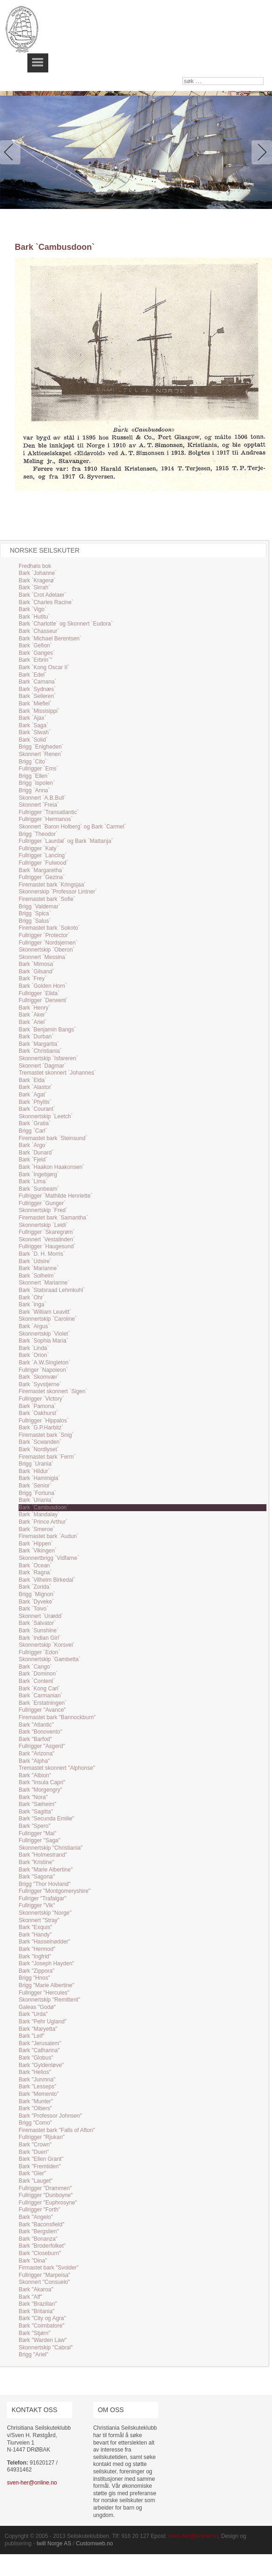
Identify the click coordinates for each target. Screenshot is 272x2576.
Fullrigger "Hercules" (44, 1992)
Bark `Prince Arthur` (43, 1522)
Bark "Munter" (36, 2101)
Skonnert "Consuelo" (44, 2282)
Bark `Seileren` (37, 696)
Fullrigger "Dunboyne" (46, 2195)
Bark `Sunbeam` (39, 1189)
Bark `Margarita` (39, 1044)
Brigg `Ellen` (34, 776)
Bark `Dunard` (36, 1152)
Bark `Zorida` (35, 1587)
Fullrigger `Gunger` (42, 1203)
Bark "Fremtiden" (40, 2166)
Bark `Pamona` (37, 1406)
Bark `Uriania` (36, 1500)
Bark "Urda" (33, 2014)
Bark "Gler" (32, 2173)
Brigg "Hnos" (34, 1978)
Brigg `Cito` (33, 761)
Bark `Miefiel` (35, 703)
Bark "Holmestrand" (43, 1855)
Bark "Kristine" (36, 1862)
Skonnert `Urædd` (41, 1616)
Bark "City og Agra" (42, 2318)
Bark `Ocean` (35, 1565)
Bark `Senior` (35, 1485)
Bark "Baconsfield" (42, 2224)
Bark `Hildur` (34, 1471)
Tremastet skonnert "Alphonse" (57, 1768)
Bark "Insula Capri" (42, 1782)
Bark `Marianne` (38, 1268)
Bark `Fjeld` (33, 1159)
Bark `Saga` (33, 725)
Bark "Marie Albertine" (46, 1869)
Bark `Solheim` (37, 1275)
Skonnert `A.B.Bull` (42, 798)
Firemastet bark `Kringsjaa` (52, 884)
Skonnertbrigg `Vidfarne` (49, 1558)
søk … (182, 77)
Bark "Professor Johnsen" (50, 2116)
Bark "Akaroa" (36, 2289)
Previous (12, 152)
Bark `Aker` (33, 1014)
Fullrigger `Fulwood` (43, 863)
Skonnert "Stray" (39, 1920)
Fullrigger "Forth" (39, 2209)
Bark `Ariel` (32, 1022)
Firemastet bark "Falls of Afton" (57, 2130)
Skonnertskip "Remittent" (49, 1999)
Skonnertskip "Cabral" (46, 2347)
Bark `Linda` (34, 1348)
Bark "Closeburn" (40, 2253)
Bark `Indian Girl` (40, 1638)
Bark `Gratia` (35, 1123)
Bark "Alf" (30, 2297)
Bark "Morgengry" (40, 1790)
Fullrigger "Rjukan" (42, 2137)
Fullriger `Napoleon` (43, 1370)
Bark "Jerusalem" (40, 2043)
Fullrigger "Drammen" (45, 2188)
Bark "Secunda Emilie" (46, 1818)
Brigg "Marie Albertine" (46, 1985)
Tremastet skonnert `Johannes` (57, 1073)
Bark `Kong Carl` (39, 1688)
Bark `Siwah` (35, 732)
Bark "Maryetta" (38, 2029)
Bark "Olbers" (35, 2108)
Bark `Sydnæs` (37, 689)
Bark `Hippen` (36, 1543)
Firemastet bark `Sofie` (47, 899)
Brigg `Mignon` (37, 1594)
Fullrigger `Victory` (41, 1399)
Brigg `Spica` (35, 913)
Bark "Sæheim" (37, 1804)
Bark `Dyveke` (36, 1601)
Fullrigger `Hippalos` (44, 1420)
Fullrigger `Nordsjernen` (48, 942)
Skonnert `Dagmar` (42, 1066)
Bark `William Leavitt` (45, 1312)
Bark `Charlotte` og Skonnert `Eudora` (66, 623)
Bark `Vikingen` (38, 1550)
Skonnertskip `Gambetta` (49, 1659)
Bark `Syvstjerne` (40, 1384)
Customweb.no (94, 2543)
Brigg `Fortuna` (37, 1493)
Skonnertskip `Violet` (44, 1333)
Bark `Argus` (34, 1326)
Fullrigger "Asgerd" (42, 1746)
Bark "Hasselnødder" (44, 1941)
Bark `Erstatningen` (42, 1703)
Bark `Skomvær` (39, 1377)
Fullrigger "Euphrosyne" (48, 2202)
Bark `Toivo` (33, 1608)
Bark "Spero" (35, 1826)
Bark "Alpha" (34, 1761)
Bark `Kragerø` (37, 580)
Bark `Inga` (32, 1304)
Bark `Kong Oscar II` (44, 667)
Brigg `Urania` (36, 1464)
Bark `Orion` (34, 1355)
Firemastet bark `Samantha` (53, 1217)
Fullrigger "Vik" (37, 1905)
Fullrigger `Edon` (39, 1652)
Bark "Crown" (35, 2144)
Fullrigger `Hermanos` (46, 819)
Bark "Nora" (33, 1797)
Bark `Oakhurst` (38, 1413)
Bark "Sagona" (37, 1876)
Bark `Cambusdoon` (43, 1507)
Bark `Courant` (37, 1109)
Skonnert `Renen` (41, 754)
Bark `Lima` (33, 1181)
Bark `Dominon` (38, 1673)
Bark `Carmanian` (41, 1695)
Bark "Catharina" (39, 2050)
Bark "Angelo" (36, 2217)
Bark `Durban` (36, 1036)
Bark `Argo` (33, 1145)
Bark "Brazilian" (38, 2304)
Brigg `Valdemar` (39, 906)
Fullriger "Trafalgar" (42, 1898)
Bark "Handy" (35, 1934)
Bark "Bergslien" (39, 2231)
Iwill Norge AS (54, 2543)
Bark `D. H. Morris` (42, 1254)
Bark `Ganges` (37, 653)
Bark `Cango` (35, 1666)
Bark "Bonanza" (38, 2239)
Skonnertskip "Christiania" (51, 1848)
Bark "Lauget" (35, 2181)
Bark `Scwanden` (40, 1442)
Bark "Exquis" (35, 1927)
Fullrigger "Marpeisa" (44, 2275)
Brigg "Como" (35, 2122)
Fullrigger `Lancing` (42, 855)
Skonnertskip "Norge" (45, 1913)
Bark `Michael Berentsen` (50, 638)
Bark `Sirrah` (34, 587)
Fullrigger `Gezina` (42, 877)
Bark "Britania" (36, 2311)
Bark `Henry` (34, 1007)
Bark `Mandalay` (39, 1514)
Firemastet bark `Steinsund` (53, 1138)
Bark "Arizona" (36, 1753)
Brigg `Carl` (33, 1131)
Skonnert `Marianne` (44, 1282)
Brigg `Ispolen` (37, 783)
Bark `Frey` (32, 978)
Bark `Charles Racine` (46, 602)
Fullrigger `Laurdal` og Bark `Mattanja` (66, 841)
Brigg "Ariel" (33, 2354)
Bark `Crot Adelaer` (42, 595)
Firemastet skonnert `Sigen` (53, 1391)
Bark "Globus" (36, 2057)
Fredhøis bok (35, 566)
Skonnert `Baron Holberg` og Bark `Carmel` (72, 826)
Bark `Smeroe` (37, 1529)
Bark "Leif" (32, 2036)
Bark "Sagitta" (36, 1811)
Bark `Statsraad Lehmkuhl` (52, 1290)
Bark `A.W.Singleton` (44, 1362)
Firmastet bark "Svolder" (48, 2267)
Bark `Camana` (37, 681)
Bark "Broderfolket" (42, 2246)
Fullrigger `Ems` (38, 768)
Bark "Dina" (33, 2260)
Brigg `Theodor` (38, 834)
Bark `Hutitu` (34, 616)
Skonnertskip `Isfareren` (48, 1058)
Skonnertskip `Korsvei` (47, 1645)
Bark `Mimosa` (37, 964)
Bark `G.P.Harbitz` (41, 1427)
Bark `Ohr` (32, 1297)
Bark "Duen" (34, 2152)
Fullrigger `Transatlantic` (49, 812)
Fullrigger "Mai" (37, 1833)
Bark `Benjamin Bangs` (47, 1029)
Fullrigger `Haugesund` (47, 1246)
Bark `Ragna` (35, 1572)
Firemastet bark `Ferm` (47, 1457)
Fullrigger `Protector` (44, 935)
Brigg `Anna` (34, 790)
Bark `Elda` (32, 1080)
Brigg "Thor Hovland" (45, 1884)
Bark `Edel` (32, 675)
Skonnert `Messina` (43, 957)
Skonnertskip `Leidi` (43, 1225)
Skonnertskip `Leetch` (46, 1116)
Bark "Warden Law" (42, 2340)
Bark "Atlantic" (36, 1725)
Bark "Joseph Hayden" (46, 1963)
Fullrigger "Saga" (39, 1840)
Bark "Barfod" (35, 1739)
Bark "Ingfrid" (35, 1956)
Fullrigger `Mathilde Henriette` (55, 1196)
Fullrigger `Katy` (38, 848)
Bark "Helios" (35, 2072)
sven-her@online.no (32, 2482)
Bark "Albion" (35, 1775)
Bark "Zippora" (36, 1971)
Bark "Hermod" (37, 1949)
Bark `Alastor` (35, 1087)
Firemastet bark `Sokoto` (49, 928)
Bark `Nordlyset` (39, 1449)
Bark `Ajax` (32, 718)
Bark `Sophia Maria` (43, 1340)
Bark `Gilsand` (36, 971)
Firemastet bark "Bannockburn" (57, 1717)
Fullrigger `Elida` (39, 993)
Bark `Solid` (33, 740)
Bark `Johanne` (38, 573)
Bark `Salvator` (37, 1623)
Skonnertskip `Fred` (43, 1210)
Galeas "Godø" (37, 2007)
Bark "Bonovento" (40, 1731)
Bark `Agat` (33, 1094)
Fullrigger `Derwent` (43, 1000)
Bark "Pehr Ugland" (42, 2021)
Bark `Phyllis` (35, 1102)
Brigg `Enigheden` (41, 746)
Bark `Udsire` (35, 1261)
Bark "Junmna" (37, 2079)
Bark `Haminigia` (39, 1478)
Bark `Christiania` (40, 1051)
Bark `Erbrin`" (35, 660)
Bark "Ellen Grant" (41, 2159)
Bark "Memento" (39, 2094)
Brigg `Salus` (35, 921)
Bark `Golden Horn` (43, 986)
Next (260, 152)
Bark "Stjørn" (35, 2333)
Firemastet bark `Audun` (48, 1536)
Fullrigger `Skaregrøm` (47, 1232)
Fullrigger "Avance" (42, 1710)
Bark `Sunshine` (38, 1630)
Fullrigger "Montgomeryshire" (55, 1891)
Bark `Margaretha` (41, 870)
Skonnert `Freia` (39, 805)
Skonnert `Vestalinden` (47, 1239)
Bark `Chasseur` (39, 631)
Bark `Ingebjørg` (39, 1174)
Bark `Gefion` (35, 645)
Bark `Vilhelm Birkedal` (47, 1580)
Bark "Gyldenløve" (41, 2065)
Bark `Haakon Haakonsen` (51, 1167)
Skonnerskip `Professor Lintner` (58, 891)
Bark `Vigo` (32, 609)
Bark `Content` (37, 1681)
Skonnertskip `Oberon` (47, 949)
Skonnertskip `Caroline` (48, 1319)
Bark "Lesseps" (37, 2086)
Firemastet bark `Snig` (46, 1435)
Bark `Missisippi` (39, 711)
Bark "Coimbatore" (42, 2325)
